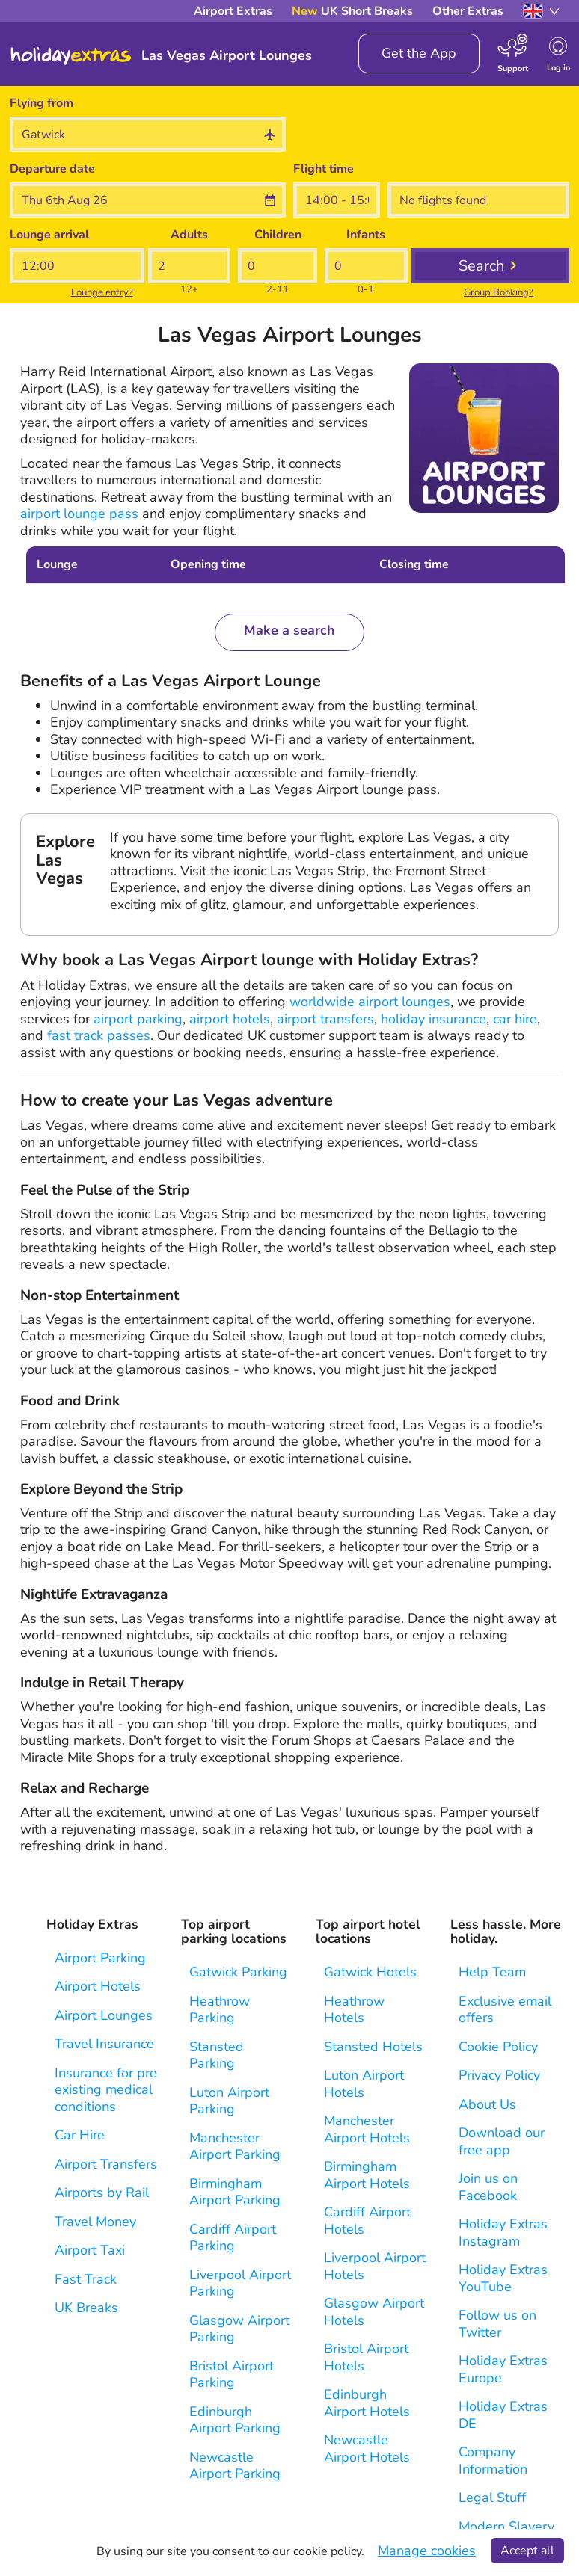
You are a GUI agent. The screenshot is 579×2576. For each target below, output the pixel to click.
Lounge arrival (49, 235)
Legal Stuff (492, 2497)
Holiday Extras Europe (503, 2369)
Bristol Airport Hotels (366, 2357)
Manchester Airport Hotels (367, 2129)
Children (277, 235)
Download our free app (502, 2141)
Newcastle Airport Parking (235, 2466)
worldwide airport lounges (370, 1002)
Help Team (492, 1972)
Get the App (419, 53)
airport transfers (325, 1019)
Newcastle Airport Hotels (367, 2448)
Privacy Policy (499, 2075)
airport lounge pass (79, 514)
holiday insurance (433, 1019)
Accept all (527, 2550)
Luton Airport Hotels (364, 2084)
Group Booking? (498, 292)
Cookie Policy (498, 2047)
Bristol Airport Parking (231, 2374)
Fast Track (86, 2279)
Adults (189, 235)
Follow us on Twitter (497, 2324)
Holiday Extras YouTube (503, 2278)
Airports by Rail (102, 2192)
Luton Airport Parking (229, 2101)
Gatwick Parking (238, 1972)
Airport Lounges (104, 2015)
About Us (487, 2104)
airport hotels (229, 1019)
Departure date (52, 169)
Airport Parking (100, 1958)
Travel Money (95, 2222)
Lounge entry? (102, 292)
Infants (365, 235)
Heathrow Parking (219, 2010)
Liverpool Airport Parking (240, 2283)
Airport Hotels (98, 1986)
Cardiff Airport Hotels (367, 2220)
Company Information (493, 2460)
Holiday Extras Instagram (503, 2232)
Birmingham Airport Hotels (367, 2175)
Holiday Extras (71, 56)
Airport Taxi (90, 2250)
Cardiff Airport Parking (232, 2238)
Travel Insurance (104, 2044)
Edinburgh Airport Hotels (367, 2403)
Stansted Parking (216, 2055)
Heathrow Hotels (354, 2010)
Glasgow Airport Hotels (374, 2312)
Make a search (289, 630)
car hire (515, 1019)
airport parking (138, 1019)
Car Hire (80, 2135)
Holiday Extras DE (503, 2415)
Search (481, 266)
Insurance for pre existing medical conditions (106, 2090)
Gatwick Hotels (370, 1972)
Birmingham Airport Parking (235, 2192)
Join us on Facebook (488, 2187)
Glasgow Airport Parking (239, 2329)
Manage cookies (427, 2551)
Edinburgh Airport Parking (235, 2420)
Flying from (41, 103)
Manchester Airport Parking (235, 2146)
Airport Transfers (106, 2164)
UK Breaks (86, 2308)
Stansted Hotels (373, 2047)
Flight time (323, 169)
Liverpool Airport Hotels (375, 2266)
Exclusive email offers (505, 2010)
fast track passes (98, 1035)
